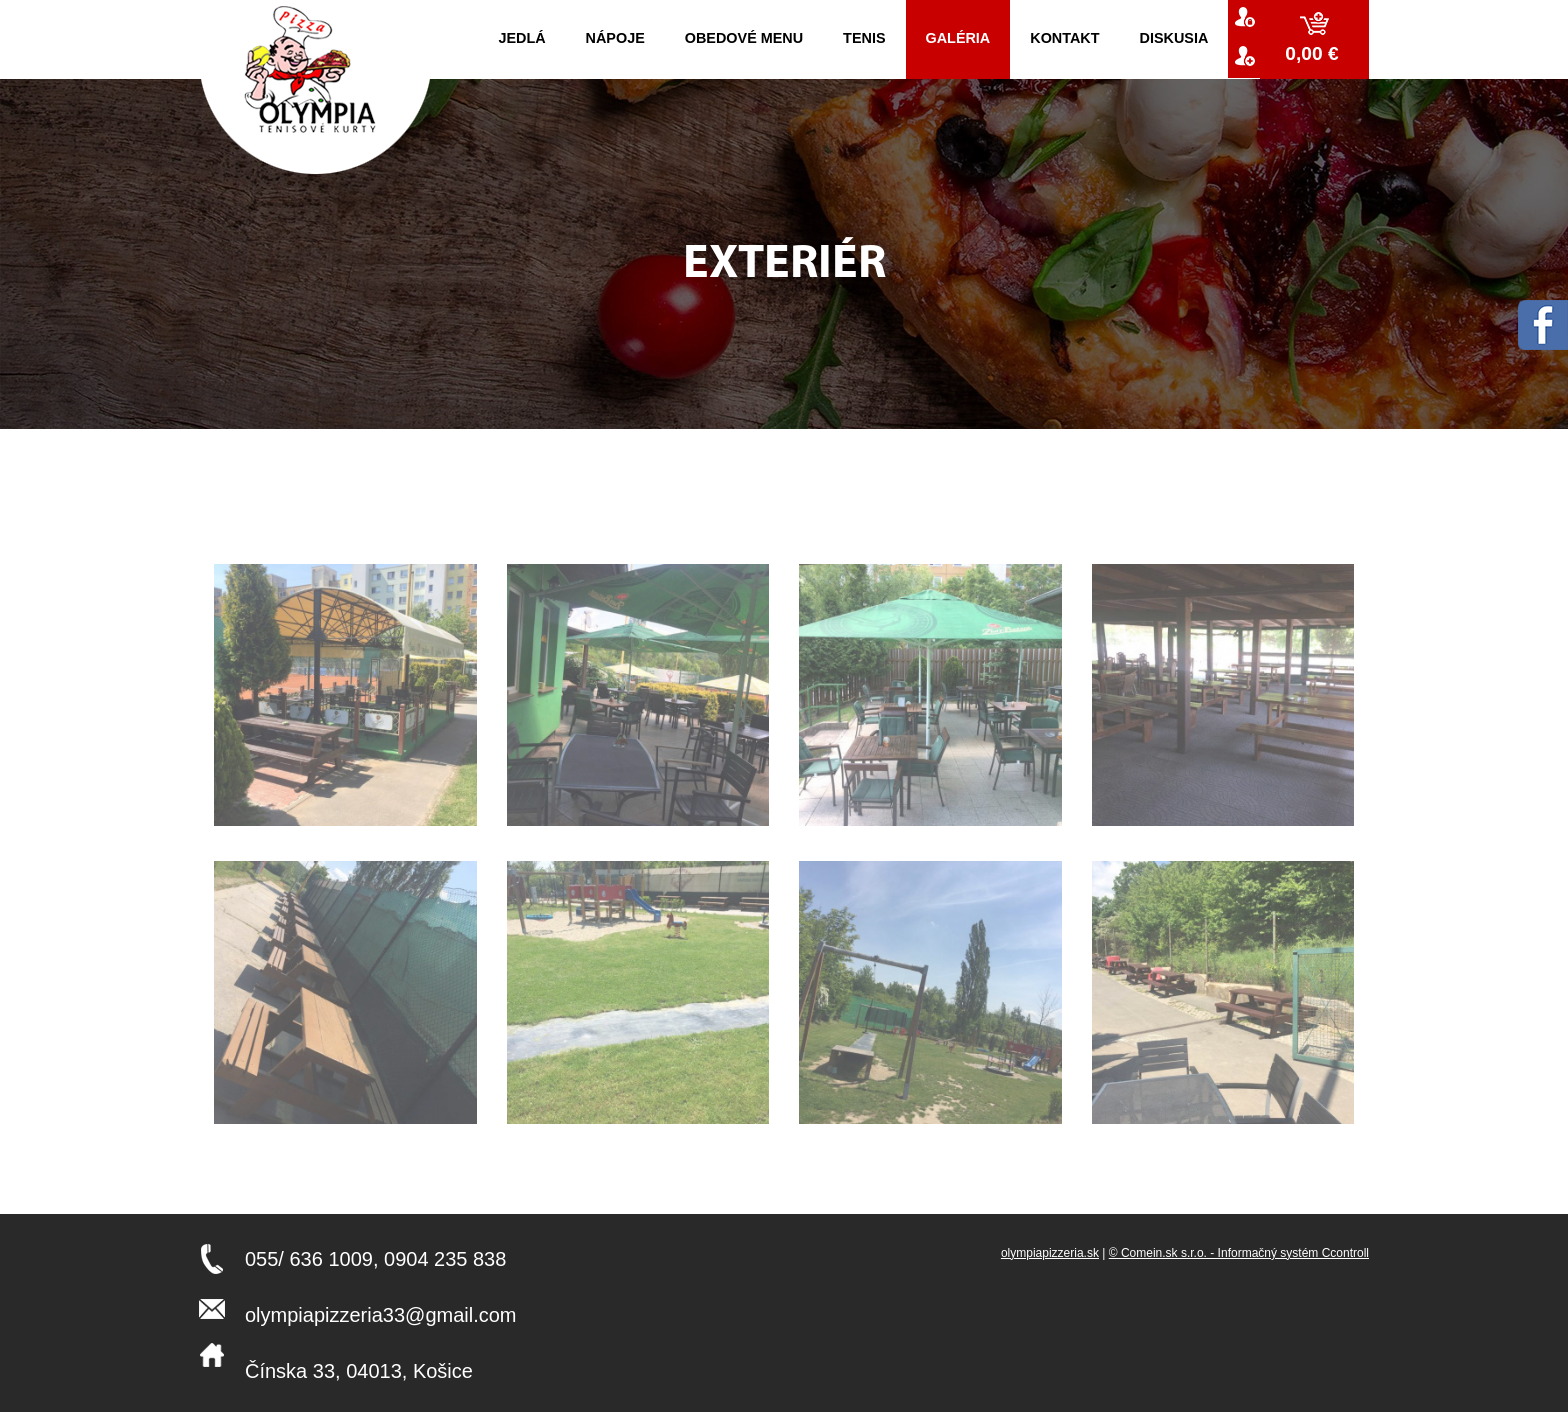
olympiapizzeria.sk (1050, 1253)
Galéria (958, 38)
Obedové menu (744, 38)
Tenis (864, 38)
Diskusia (1174, 38)
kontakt (1064, 38)
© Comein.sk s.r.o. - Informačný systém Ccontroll (1239, 1253)
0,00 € (1314, 53)
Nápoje (615, 38)
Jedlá (521, 38)
